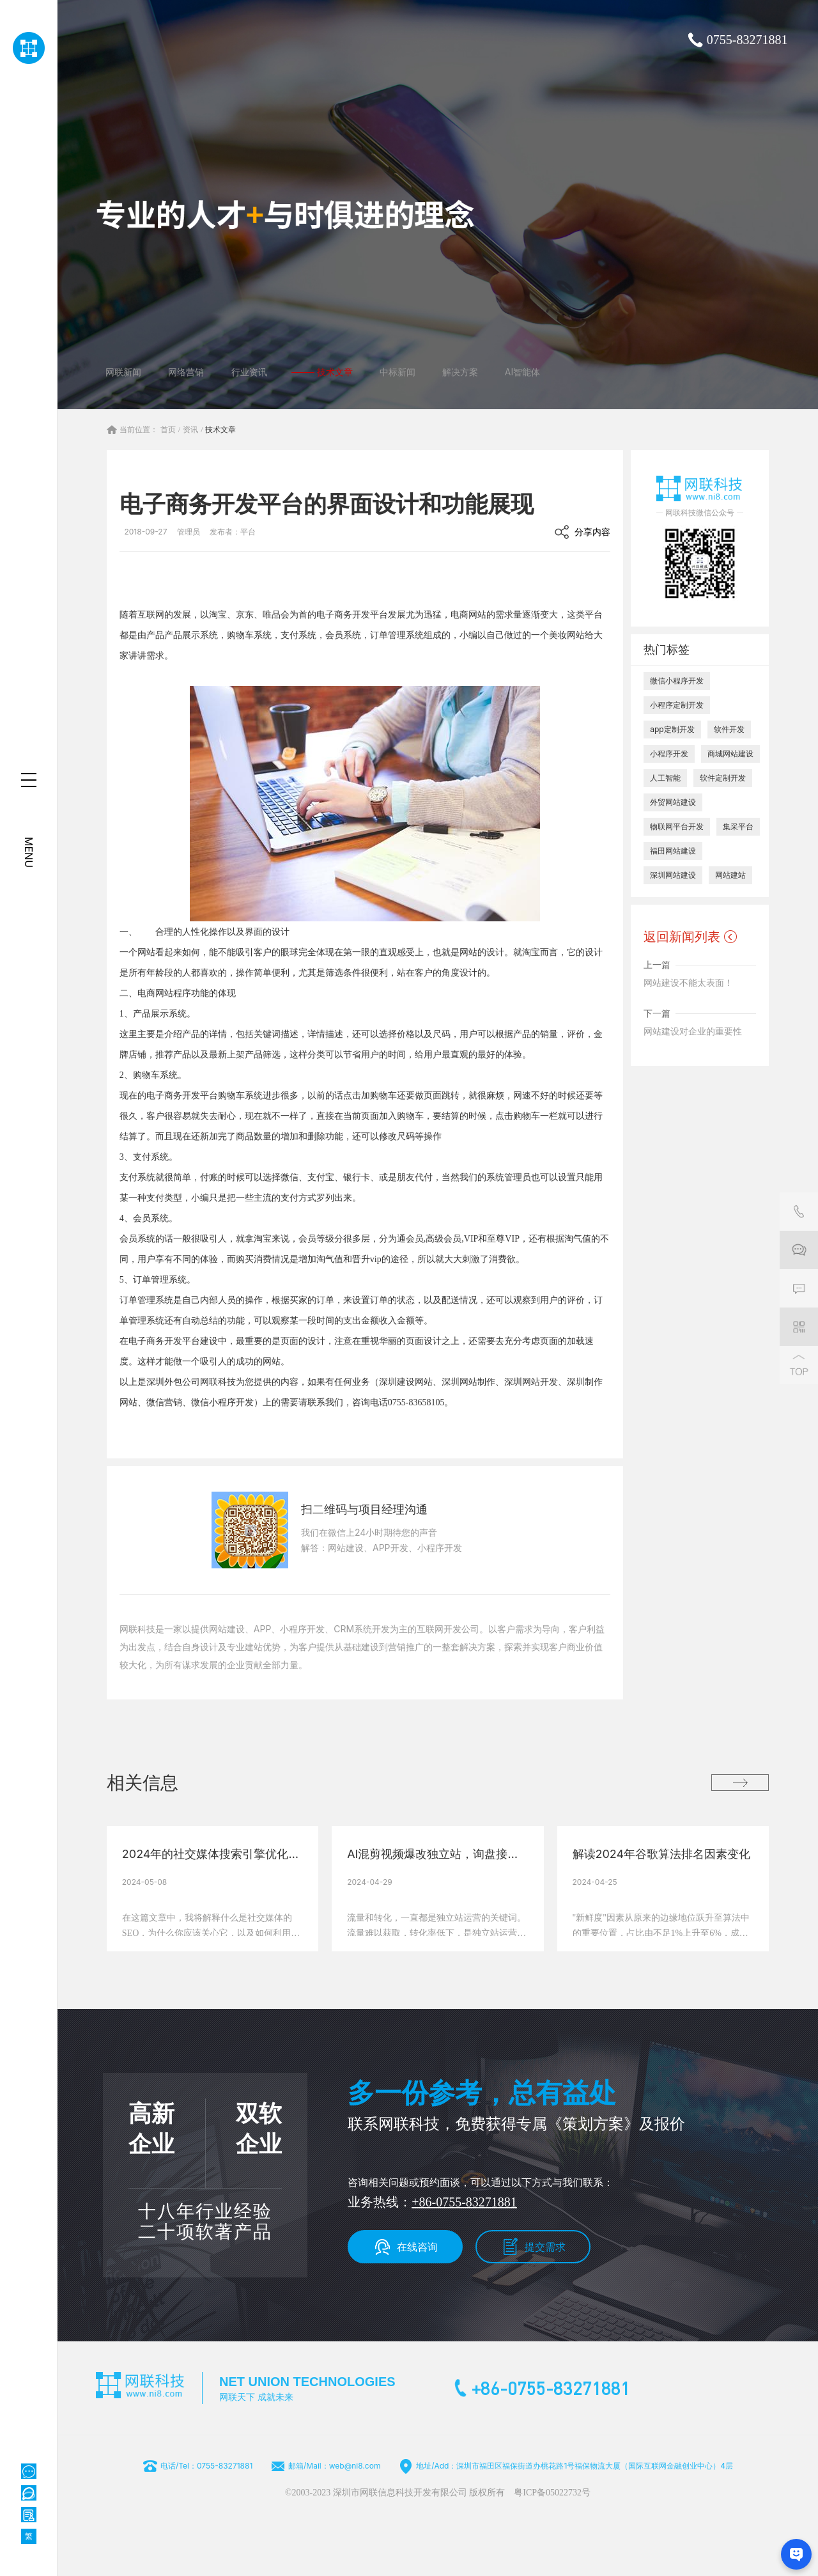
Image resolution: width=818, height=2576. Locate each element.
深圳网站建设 (673, 875)
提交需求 (545, 2246)
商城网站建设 (730, 753)
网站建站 (730, 875)
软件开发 (729, 729)
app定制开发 (672, 729)
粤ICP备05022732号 (552, 2492)
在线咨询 (417, 2246)
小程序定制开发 (677, 705)
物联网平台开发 (677, 826)
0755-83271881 (747, 40)
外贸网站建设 (673, 802)
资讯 (190, 429)
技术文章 (220, 429)
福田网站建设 (673, 850)
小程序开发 (669, 753)
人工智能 (665, 778)
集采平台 (738, 826)
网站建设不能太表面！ (688, 982)
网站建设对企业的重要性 (693, 1031)
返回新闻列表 (682, 936)
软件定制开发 (723, 778)
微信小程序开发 (677, 680)
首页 (168, 429)
